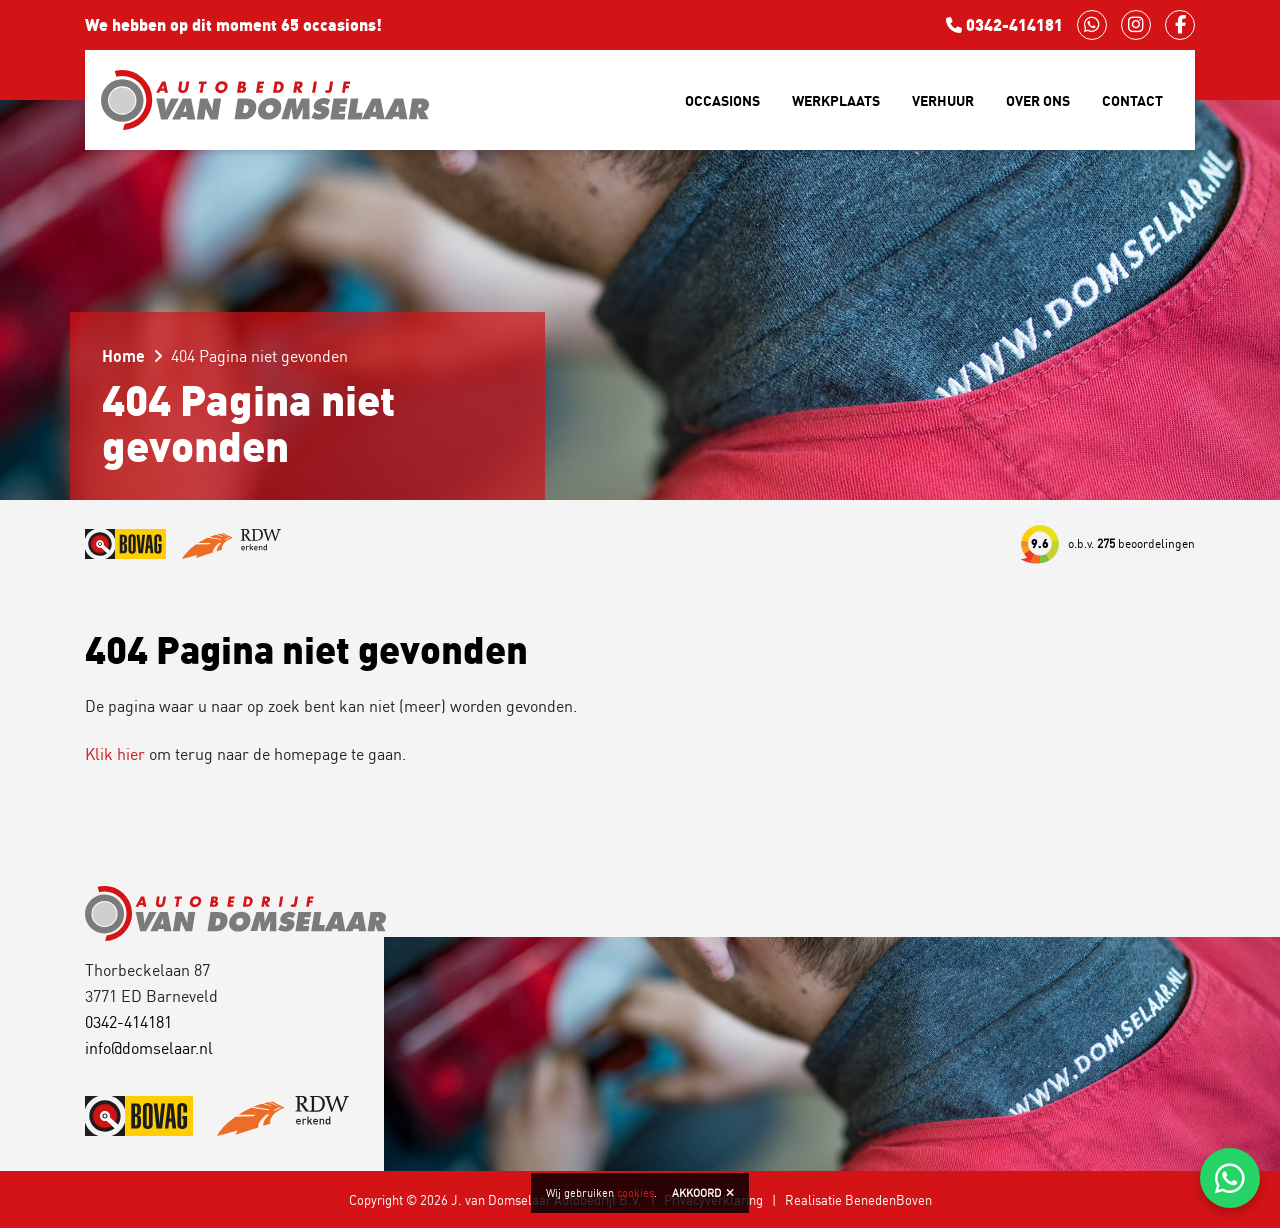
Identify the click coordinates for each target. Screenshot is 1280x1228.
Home (123, 356)
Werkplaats (836, 100)
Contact (1132, 100)
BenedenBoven (888, 1200)
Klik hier (115, 754)
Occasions (722, 100)
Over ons (1038, 100)
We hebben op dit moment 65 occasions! (233, 25)
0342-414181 (1004, 25)
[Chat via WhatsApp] (1230, 1178)
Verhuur (943, 100)
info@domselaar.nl (149, 1048)
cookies (635, 1193)
